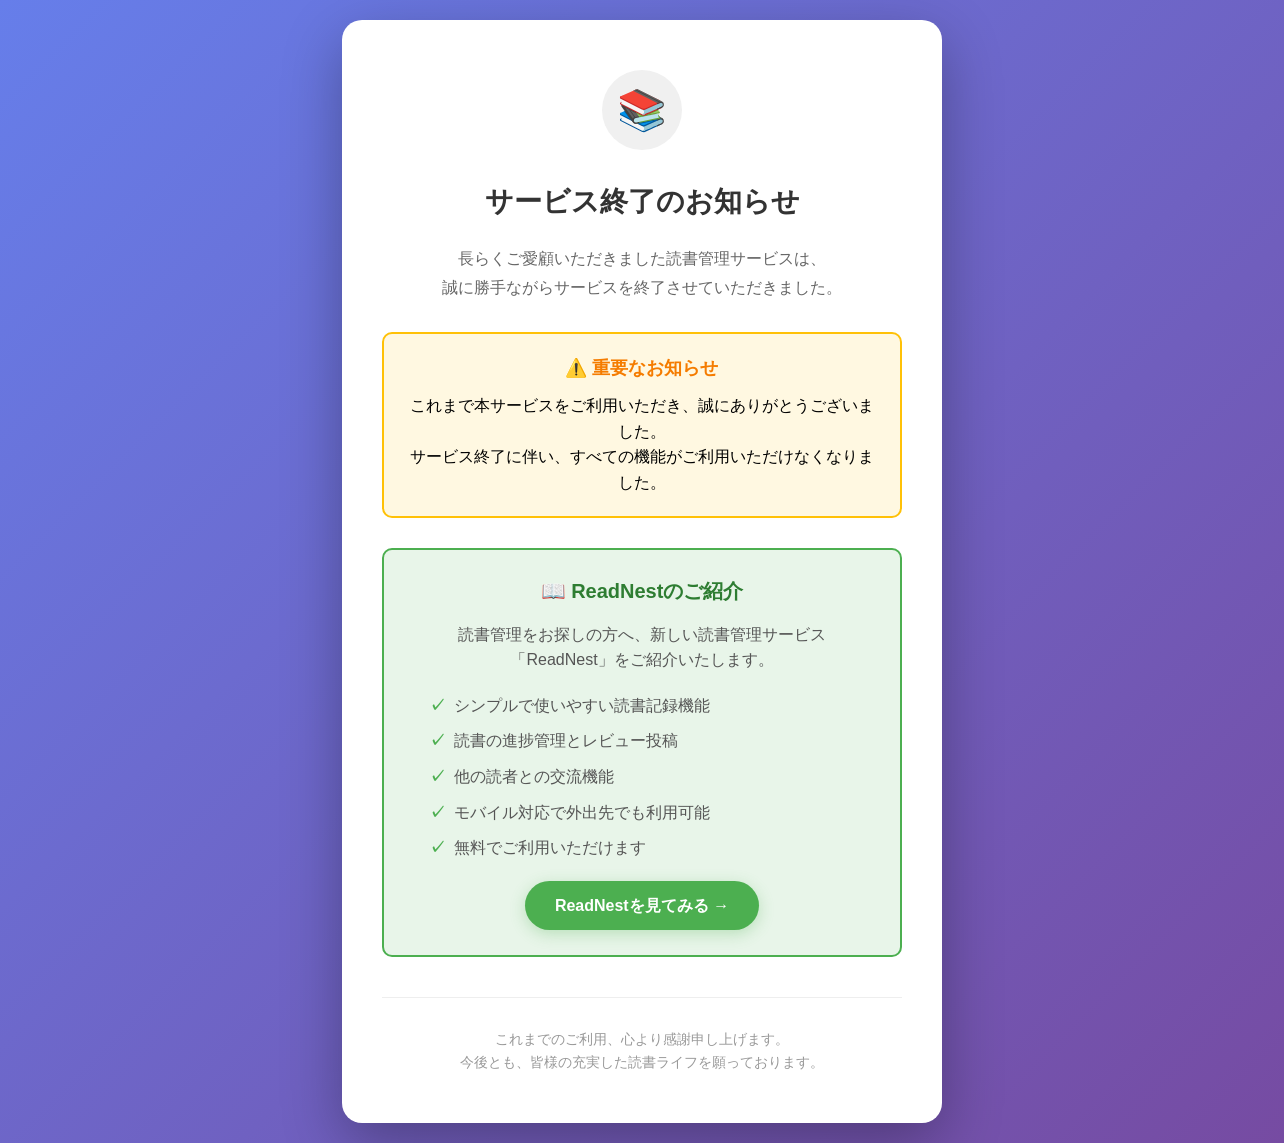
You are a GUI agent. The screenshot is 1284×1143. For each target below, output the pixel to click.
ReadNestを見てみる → (642, 905)
